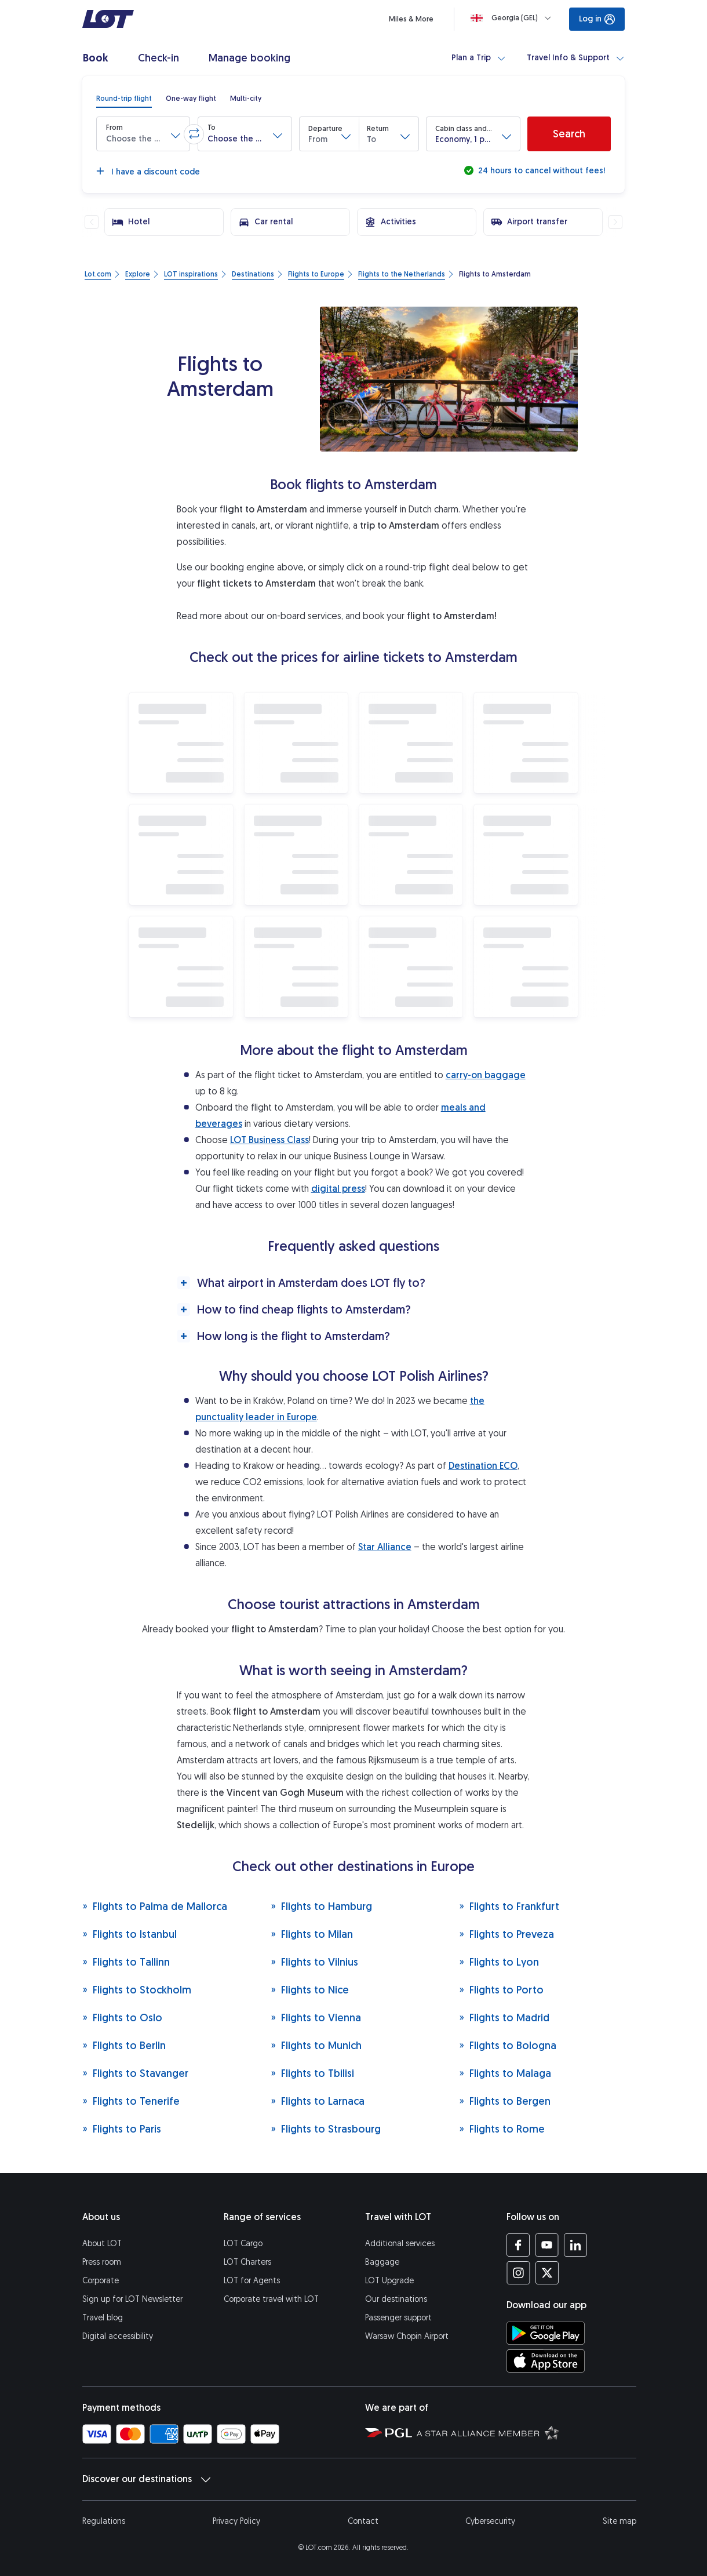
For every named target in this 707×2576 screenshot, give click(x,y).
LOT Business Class (269, 1139)
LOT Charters (247, 2262)
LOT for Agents (252, 2281)
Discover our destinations (146, 2479)
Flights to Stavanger (135, 2073)
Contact (363, 2521)
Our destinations (396, 2299)
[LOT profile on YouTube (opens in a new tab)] (547, 2245)
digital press (338, 1188)
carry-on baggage (486, 1074)
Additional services (400, 2243)
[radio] (124, 98)
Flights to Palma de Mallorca (154, 1906)
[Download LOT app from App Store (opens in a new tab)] (545, 2361)
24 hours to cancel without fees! (540, 171)
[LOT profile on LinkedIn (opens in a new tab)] (575, 2245)
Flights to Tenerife (131, 2101)
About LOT (102, 2243)
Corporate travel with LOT (271, 2299)
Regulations (103, 2521)
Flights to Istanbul (129, 1934)
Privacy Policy (236, 2521)
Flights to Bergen (505, 2101)
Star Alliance (384, 1546)
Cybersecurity (490, 2521)
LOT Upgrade (389, 2281)
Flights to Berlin (124, 2045)
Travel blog (102, 2318)
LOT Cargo (243, 2243)
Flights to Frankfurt (509, 1906)
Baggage (382, 2262)
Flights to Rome (502, 2128)
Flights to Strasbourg (326, 2128)
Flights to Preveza (506, 1934)
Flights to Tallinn (126, 1962)
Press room (101, 2262)
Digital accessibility (117, 2336)
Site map (619, 2521)
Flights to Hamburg (321, 1906)
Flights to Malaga (505, 2073)
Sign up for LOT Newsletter (132, 2299)
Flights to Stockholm (136, 1989)
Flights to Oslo (122, 2017)
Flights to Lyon (499, 1962)
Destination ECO (483, 1465)
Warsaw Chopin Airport (407, 2336)
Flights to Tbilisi (312, 2073)
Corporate (100, 2281)
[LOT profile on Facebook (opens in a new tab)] (518, 2245)
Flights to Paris (121, 2128)
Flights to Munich (316, 2045)
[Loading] (513, 18)
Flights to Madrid (504, 2017)
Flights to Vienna (316, 2017)
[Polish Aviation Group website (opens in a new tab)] (388, 2432)
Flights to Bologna (507, 2045)
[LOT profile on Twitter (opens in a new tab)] (547, 2272)
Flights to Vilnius (314, 1962)
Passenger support (398, 2318)
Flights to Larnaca (318, 2101)
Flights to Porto (501, 1989)
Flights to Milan (312, 1934)
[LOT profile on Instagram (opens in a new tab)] (518, 2272)
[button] (143, 134)
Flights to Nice (310, 1989)
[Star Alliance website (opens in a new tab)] (488, 2432)
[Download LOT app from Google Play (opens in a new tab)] (545, 2333)
